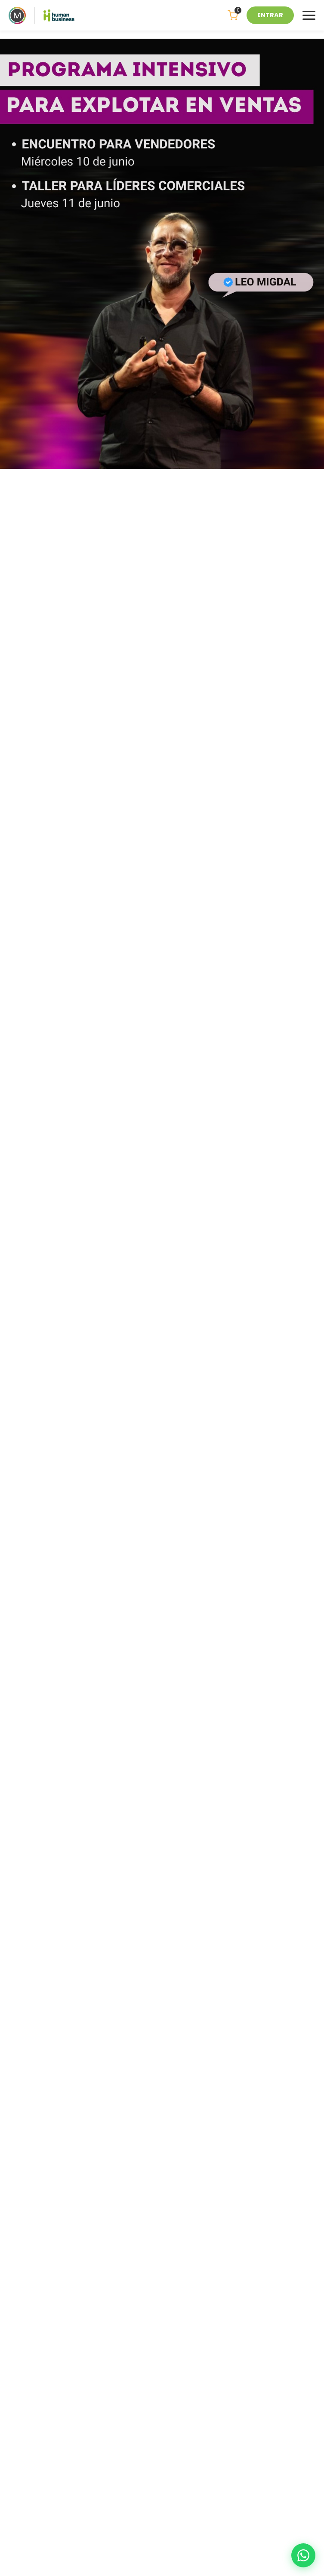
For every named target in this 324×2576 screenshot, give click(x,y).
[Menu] (308, 15)
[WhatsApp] (303, 2555)
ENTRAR (270, 15)
